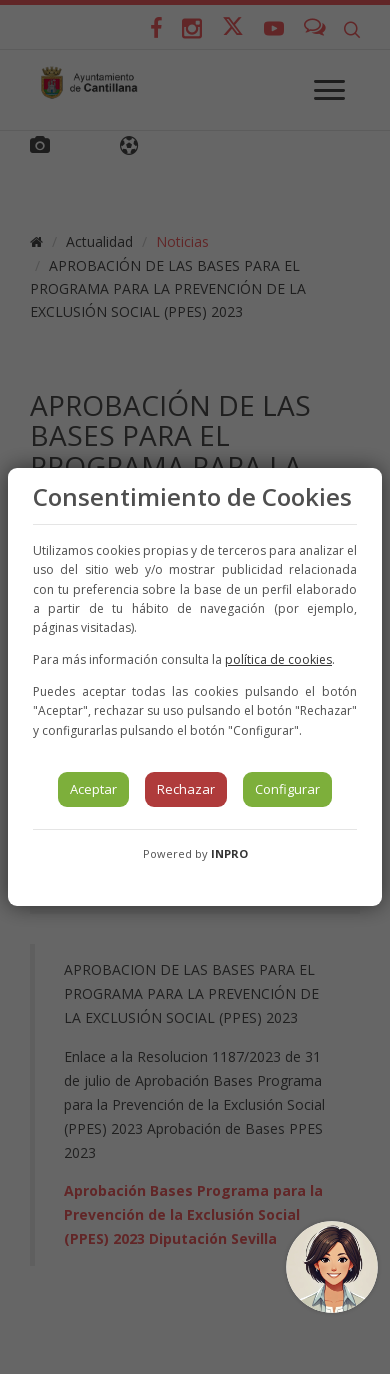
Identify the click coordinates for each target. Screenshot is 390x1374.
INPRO (229, 853)
